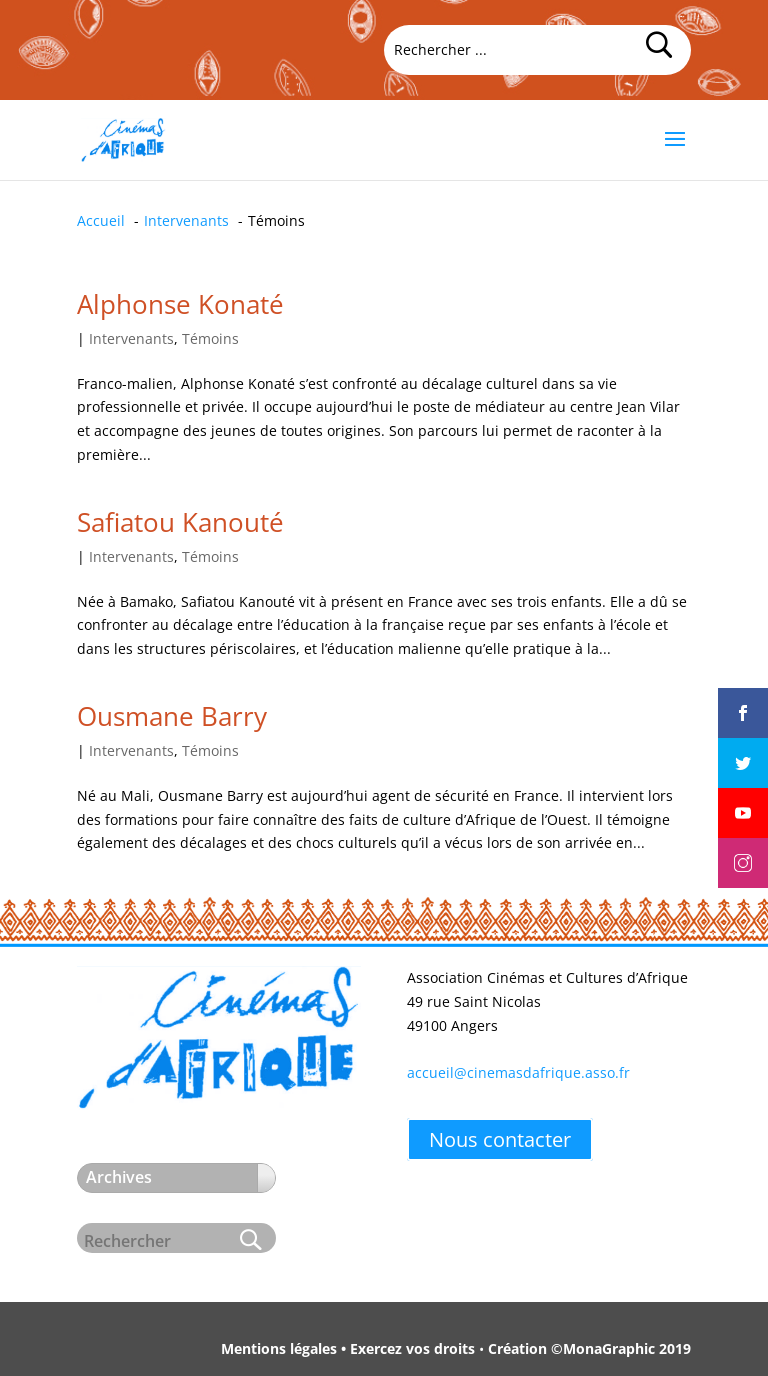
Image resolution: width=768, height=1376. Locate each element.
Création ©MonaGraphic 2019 (589, 1348)
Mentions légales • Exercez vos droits (348, 1348)
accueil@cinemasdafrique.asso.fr (518, 1072)
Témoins (210, 338)
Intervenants (131, 338)
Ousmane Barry (172, 716)
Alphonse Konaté (180, 304)
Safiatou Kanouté (180, 522)
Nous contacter (500, 1139)
